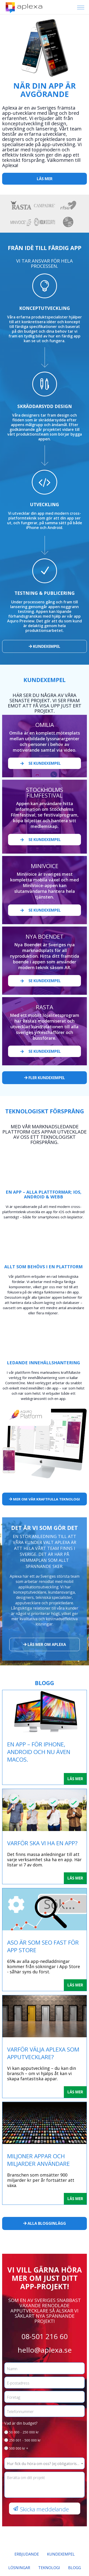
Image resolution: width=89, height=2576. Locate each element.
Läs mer (44, 178)
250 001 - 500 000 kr (25, 2440)
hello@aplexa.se (45, 2350)
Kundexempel (44, 646)
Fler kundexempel (44, 1077)
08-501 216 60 (44, 2336)
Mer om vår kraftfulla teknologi (44, 1499)
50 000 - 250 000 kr (24, 2432)
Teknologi (49, 2567)
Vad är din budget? (20, 2423)
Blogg (74, 2567)
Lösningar (19, 2567)
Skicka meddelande (44, 2509)
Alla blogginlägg (44, 2223)
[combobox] (44, 2463)
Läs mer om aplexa (44, 1644)
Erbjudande (26, 2554)
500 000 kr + (18, 2448)
